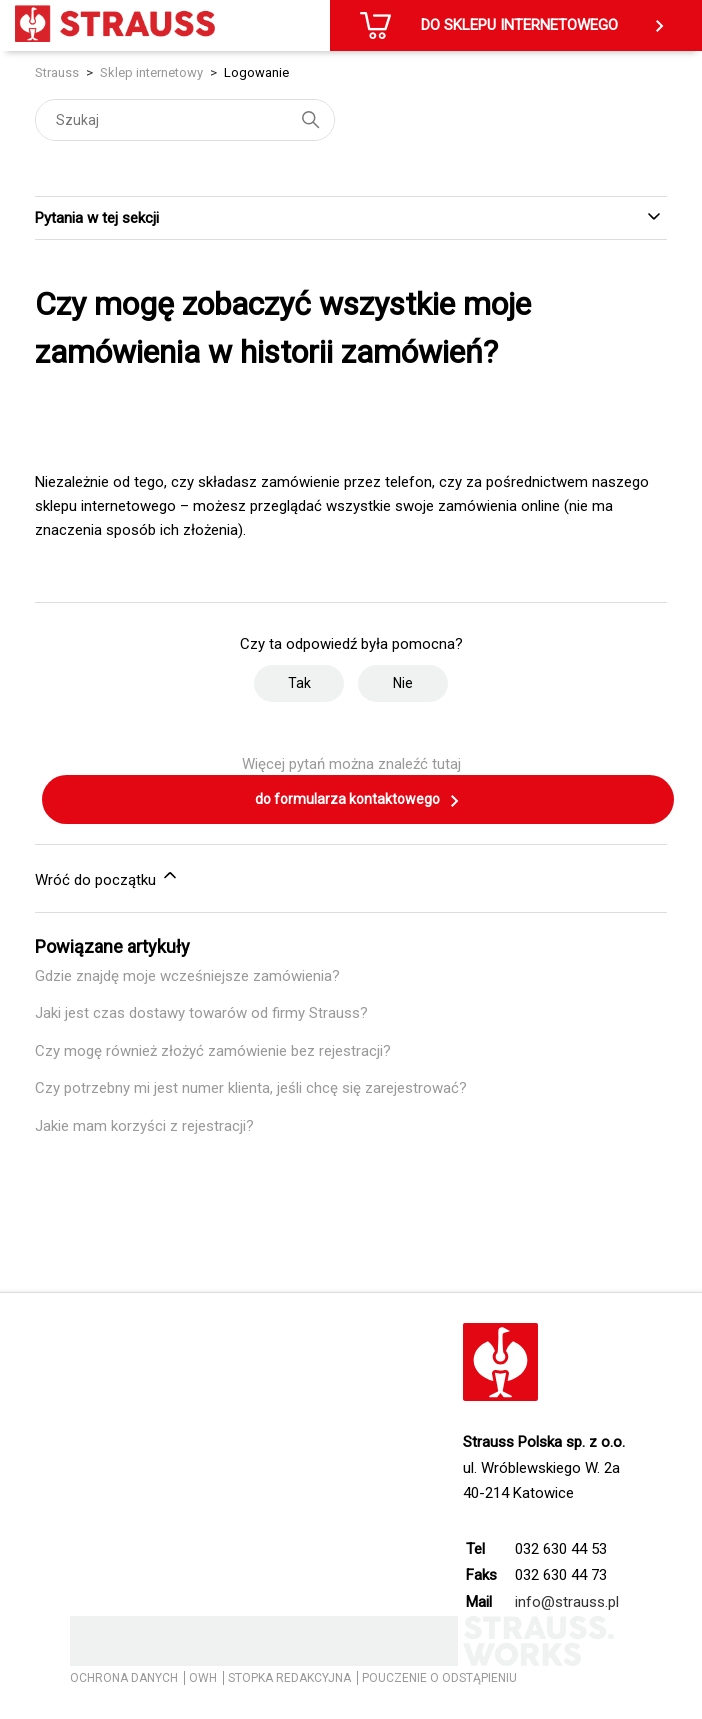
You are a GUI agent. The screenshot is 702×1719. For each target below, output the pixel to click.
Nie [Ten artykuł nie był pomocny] (403, 683)
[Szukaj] (185, 120)
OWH (203, 1678)
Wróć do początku (107, 877)
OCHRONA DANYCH (124, 1678)
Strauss (57, 72)
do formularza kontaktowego (358, 801)
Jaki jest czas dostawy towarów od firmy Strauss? (201, 1013)
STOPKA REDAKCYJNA (289, 1678)
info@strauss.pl (567, 1602)
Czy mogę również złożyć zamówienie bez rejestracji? (213, 1051)
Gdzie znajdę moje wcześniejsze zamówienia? (187, 976)
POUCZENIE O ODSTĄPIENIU (439, 1678)
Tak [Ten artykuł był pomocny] (299, 683)
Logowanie (256, 72)
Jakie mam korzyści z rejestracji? (144, 1126)
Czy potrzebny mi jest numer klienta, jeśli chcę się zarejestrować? (251, 1088)
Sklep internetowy (151, 72)
